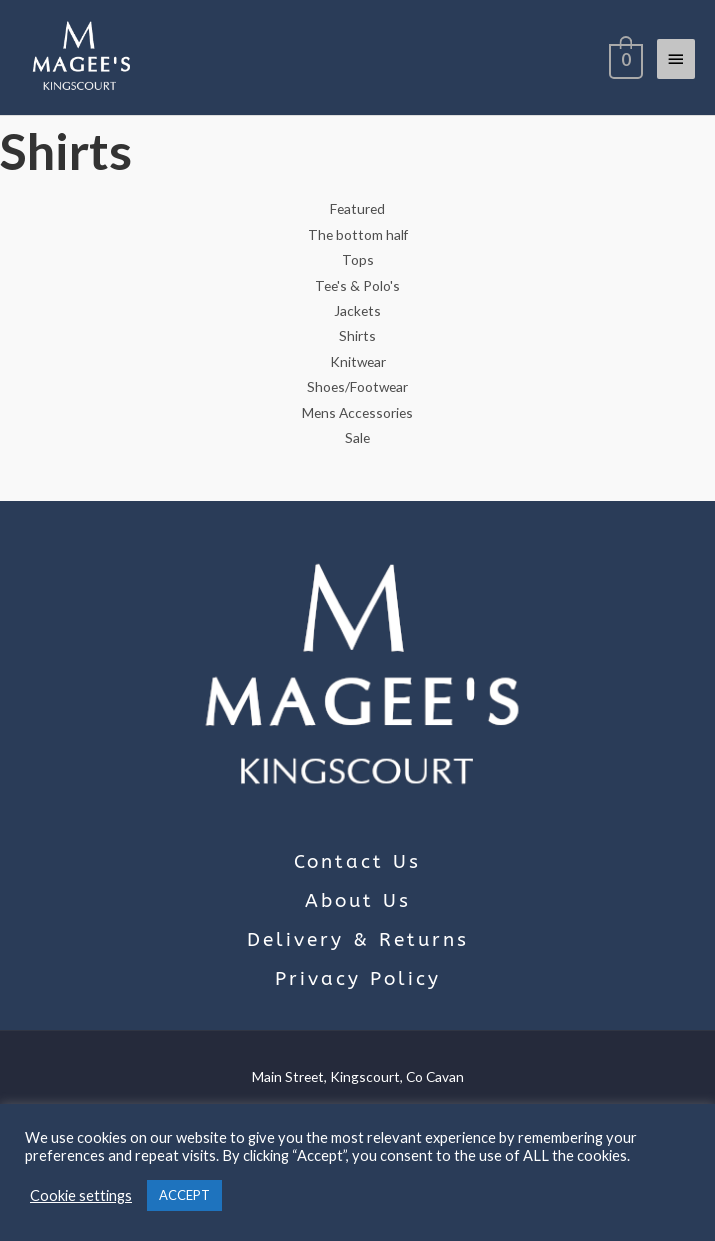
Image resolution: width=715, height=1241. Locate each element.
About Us (358, 901)
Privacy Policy (358, 979)
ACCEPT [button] (184, 1195)
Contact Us (357, 862)
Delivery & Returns (358, 940)
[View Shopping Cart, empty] (624, 58)
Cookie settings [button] (81, 1195)
